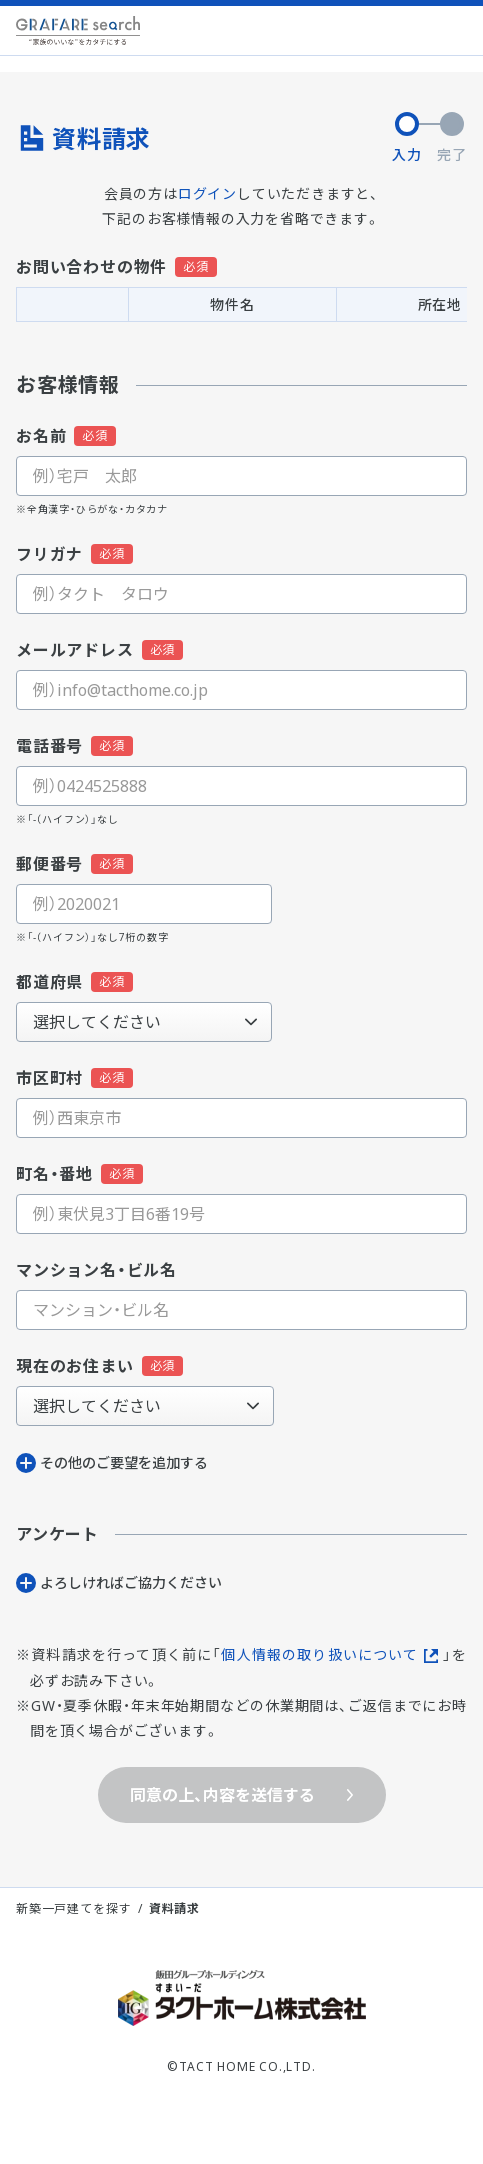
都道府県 (49, 982)
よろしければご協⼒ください (131, 1582)
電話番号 (49, 746)
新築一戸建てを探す (73, 1908)
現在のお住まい (75, 1366)
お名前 (41, 436)
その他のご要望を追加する (124, 1462)
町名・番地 (54, 1174)
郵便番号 (49, 864)
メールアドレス (75, 650)
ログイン (207, 193)
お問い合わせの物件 (91, 267)
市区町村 (49, 1078)
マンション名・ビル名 (96, 1270)
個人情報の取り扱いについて (319, 1654)
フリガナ (49, 554)
